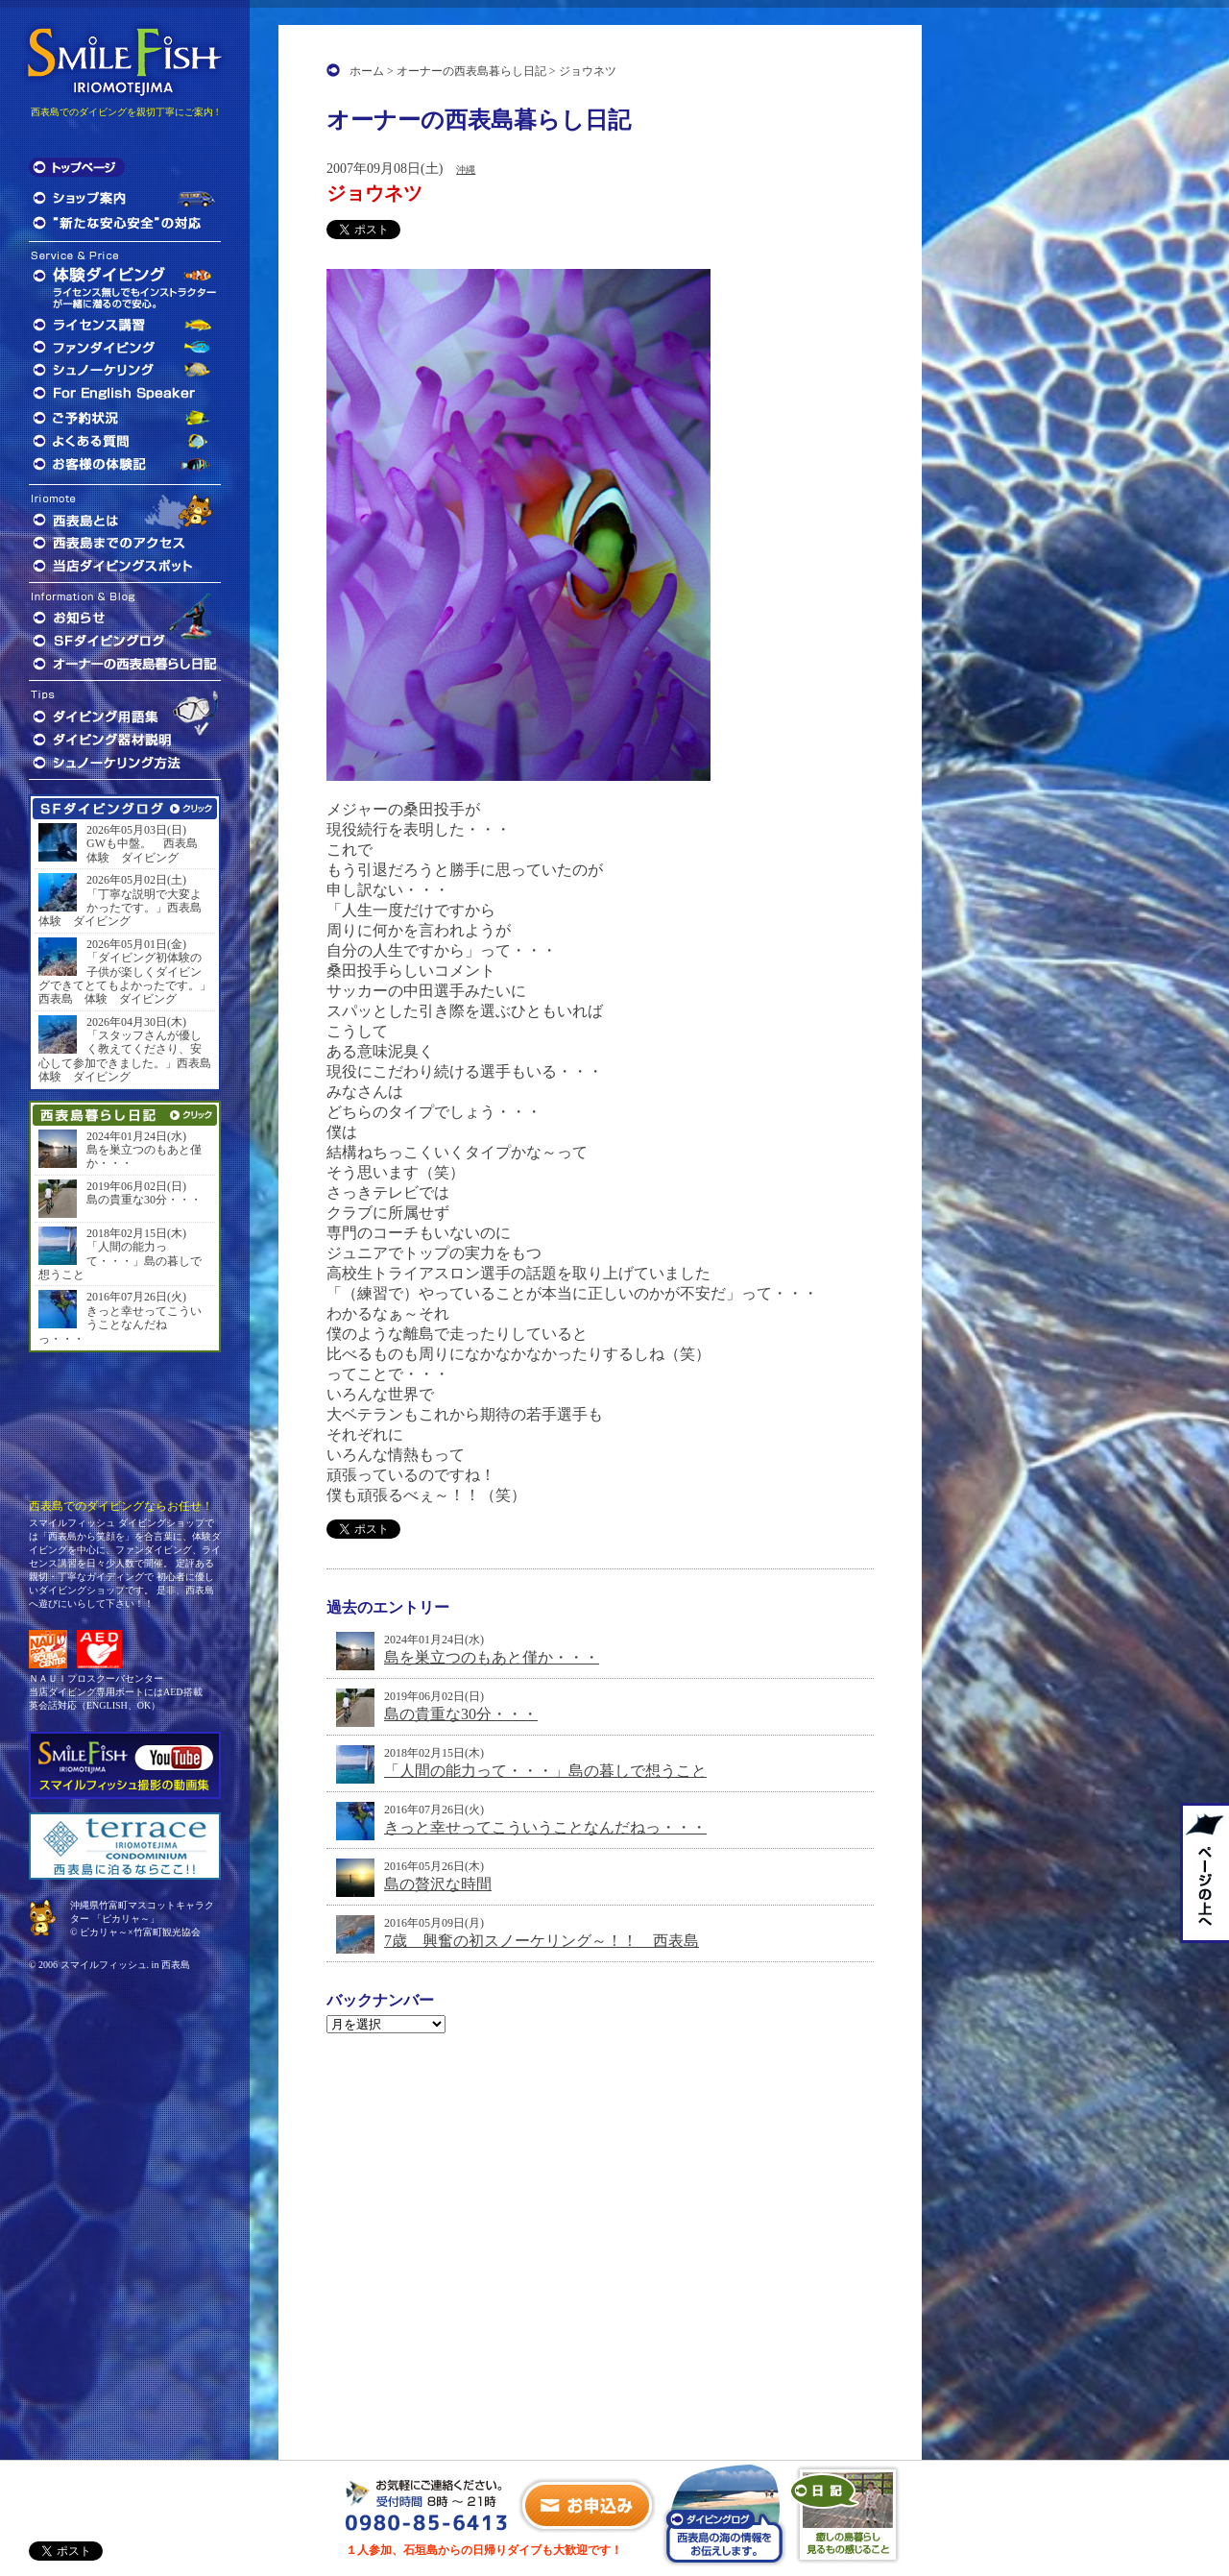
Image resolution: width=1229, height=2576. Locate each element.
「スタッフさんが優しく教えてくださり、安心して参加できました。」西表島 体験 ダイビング (124, 1056)
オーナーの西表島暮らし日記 (471, 71)
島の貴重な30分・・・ (461, 1714)
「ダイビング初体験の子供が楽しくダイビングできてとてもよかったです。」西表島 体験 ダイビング (124, 978)
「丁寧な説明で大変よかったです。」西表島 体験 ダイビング (124, 908)
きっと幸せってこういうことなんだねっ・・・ (545, 1827)
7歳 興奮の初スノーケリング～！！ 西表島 (541, 1940)
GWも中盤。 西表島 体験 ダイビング (147, 850)
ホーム (366, 71)
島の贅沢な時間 (438, 1884)
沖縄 (465, 169)
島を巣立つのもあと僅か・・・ (491, 1657)
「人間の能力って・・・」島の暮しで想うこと (545, 1770)
